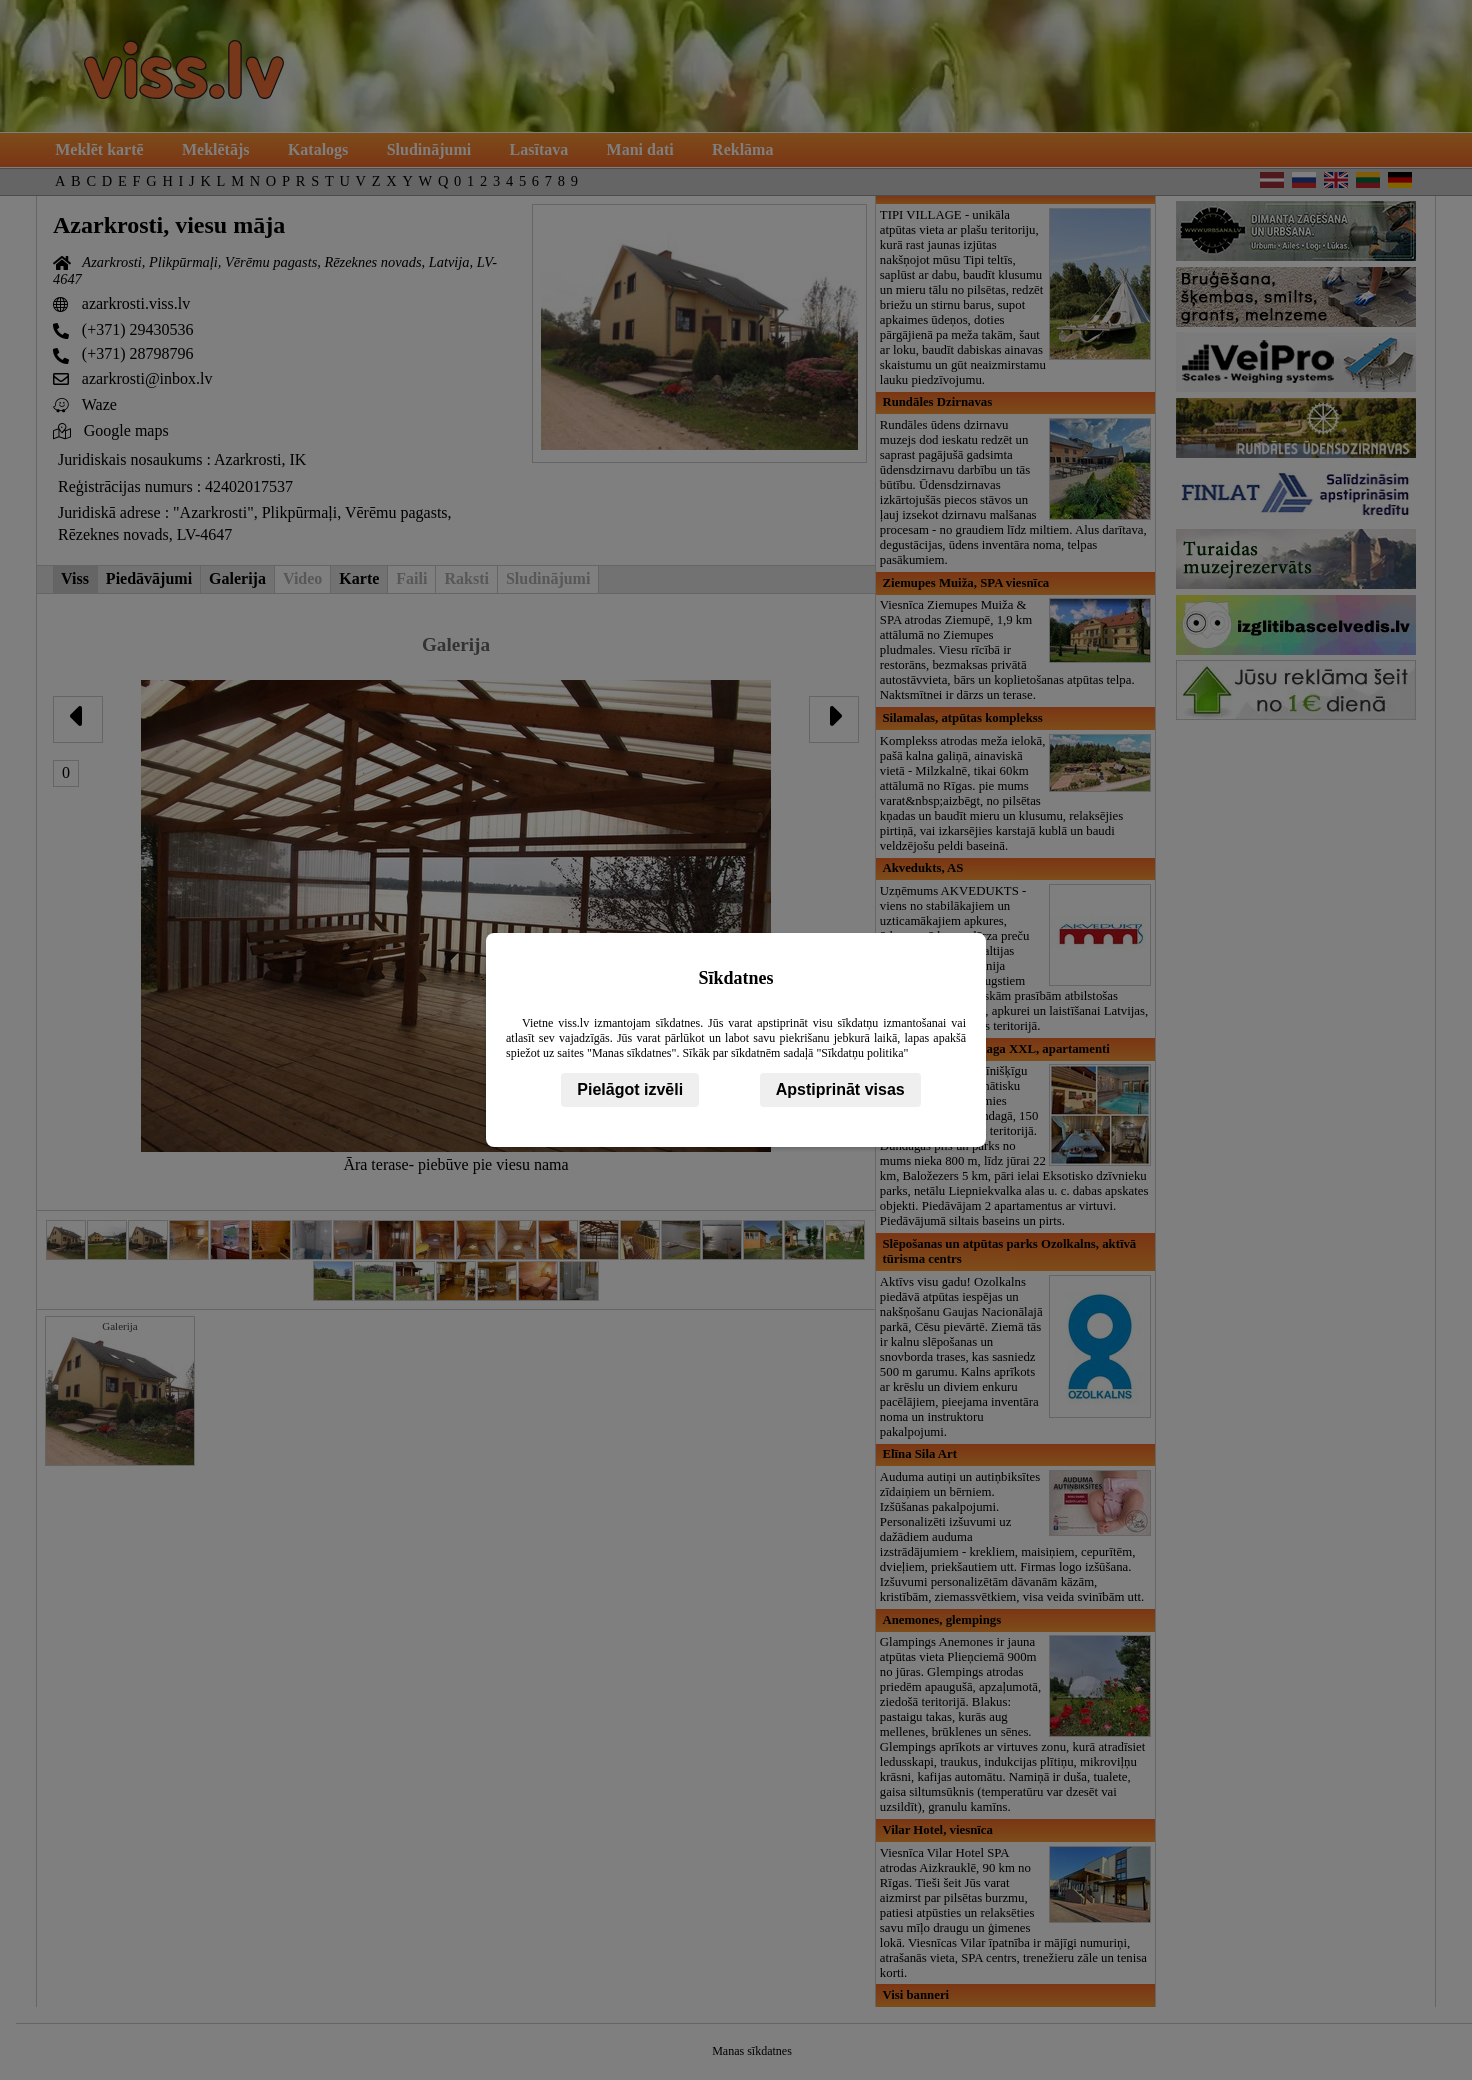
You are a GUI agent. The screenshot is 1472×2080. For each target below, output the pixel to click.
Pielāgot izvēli (630, 1089)
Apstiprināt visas (840, 1089)
